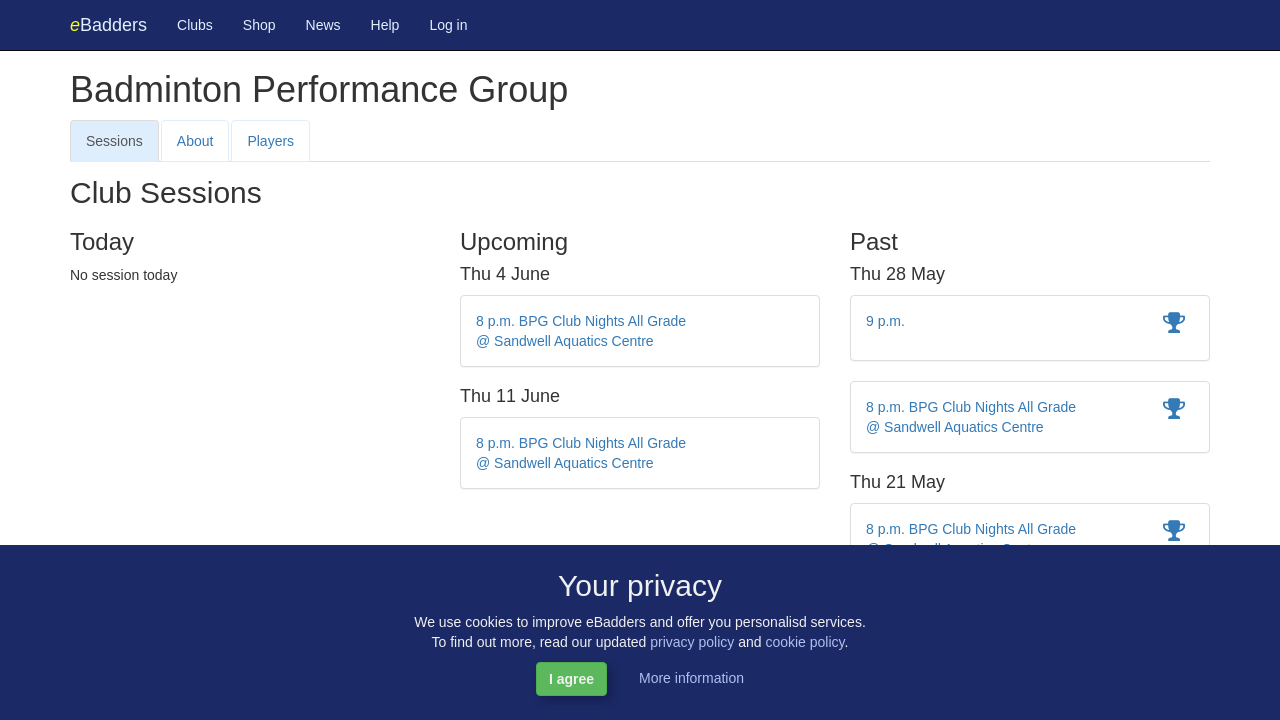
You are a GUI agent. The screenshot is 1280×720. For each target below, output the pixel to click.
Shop (259, 25)
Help (385, 25)
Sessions (114, 141)
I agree (571, 679)
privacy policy (692, 642)
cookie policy (804, 642)
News (323, 25)
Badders (108, 25)
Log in (448, 25)
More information (691, 678)
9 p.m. (885, 321)
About (195, 141)
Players (270, 141)
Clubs (195, 25)
